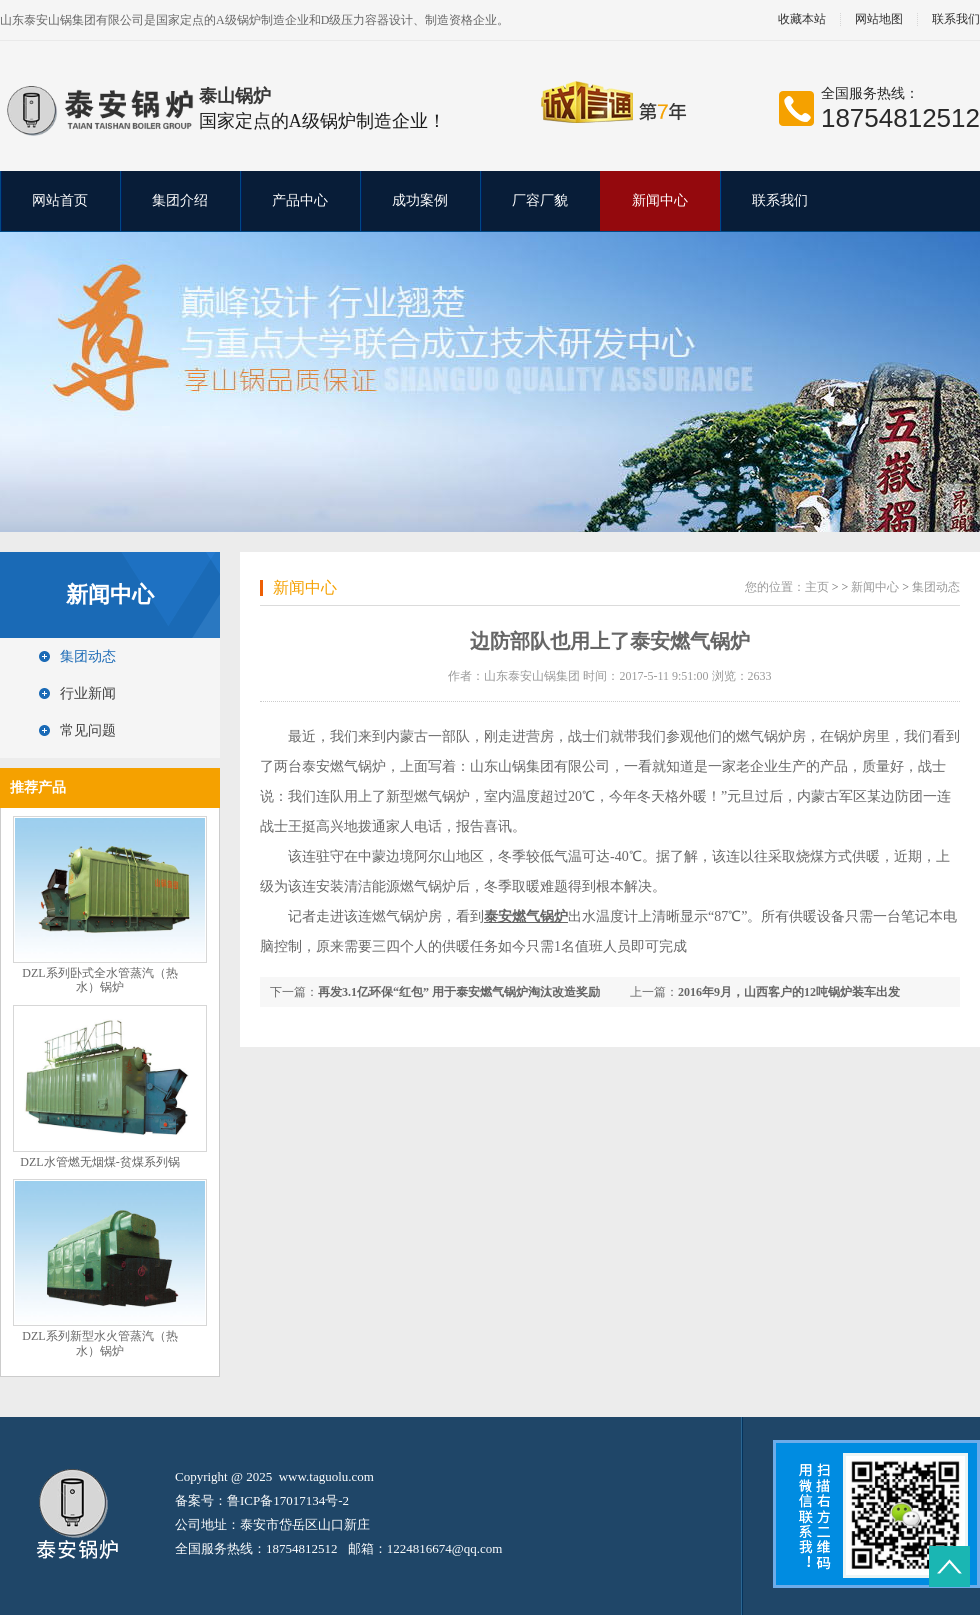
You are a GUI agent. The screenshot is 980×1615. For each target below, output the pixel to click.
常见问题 (88, 730)
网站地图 (879, 19)
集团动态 (88, 656)
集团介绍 (180, 200)
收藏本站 (802, 19)
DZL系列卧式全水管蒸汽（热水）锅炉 (99, 980)
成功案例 (420, 200)
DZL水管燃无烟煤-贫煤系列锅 (99, 1162)
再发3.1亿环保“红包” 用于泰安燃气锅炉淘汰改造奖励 (459, 992)
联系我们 (780, 200)
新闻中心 (660, 200)
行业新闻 (88, 693)
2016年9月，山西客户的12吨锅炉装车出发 (789, 992)
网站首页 (60, 200)
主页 (817, 587)
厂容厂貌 (540, 200)
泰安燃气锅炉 (344, 766)
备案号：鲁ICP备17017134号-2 (262, 1500)
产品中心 (300, 200)
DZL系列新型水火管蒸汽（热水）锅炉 (99, 1343)
